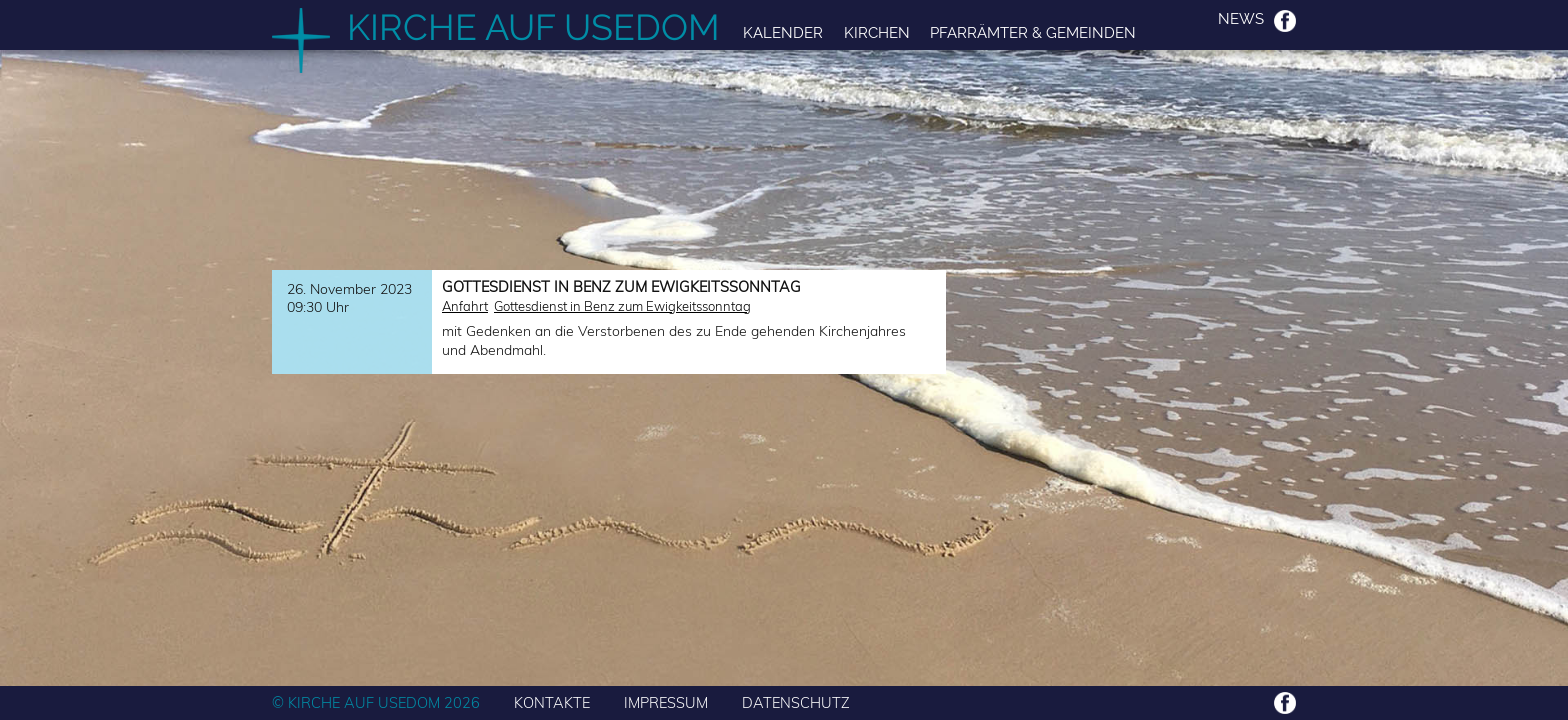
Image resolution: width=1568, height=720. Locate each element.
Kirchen (877, 32)
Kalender (783, 32)
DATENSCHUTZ (796, 702)
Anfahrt (465, 306)
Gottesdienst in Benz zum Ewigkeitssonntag (622, 306)
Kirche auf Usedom (533, 27)
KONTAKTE (552, 702)
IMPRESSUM (666, 702)
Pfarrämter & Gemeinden (1033, 32)
